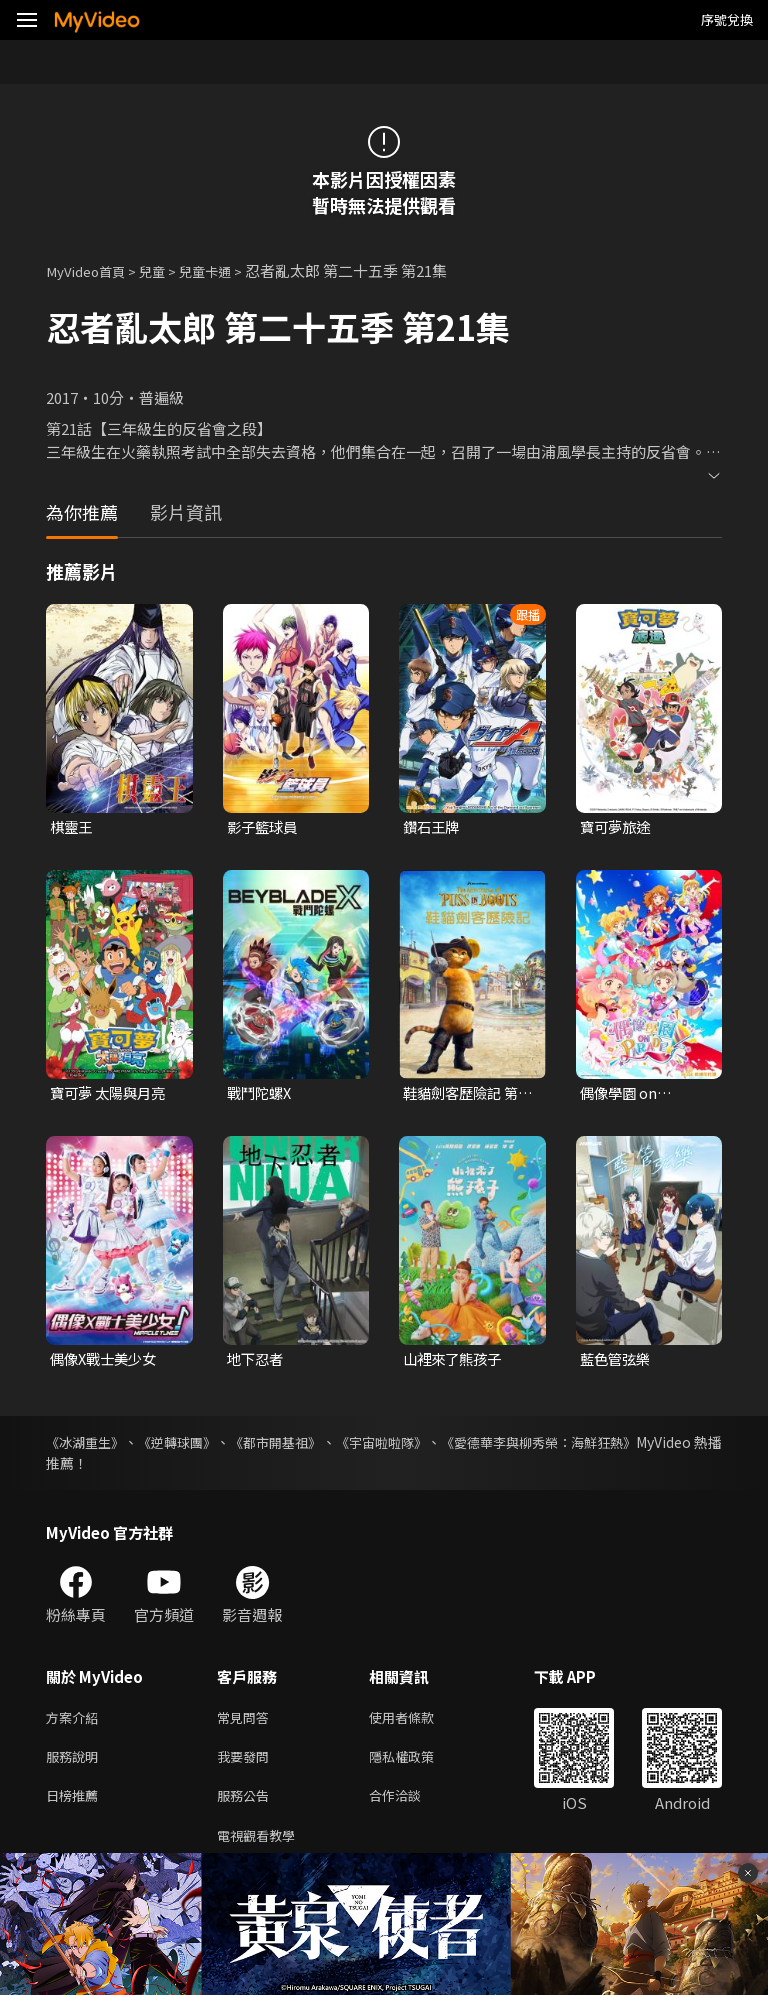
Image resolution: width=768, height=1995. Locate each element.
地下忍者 (257, 1362)
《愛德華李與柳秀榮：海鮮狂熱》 (617, 1446)
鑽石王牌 (433, 827)
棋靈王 (72, 827)
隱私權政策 (418, 1764)
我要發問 (247, 1764)
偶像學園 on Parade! (620, 1096)
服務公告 (247, 1806)
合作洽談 (411, 1806)
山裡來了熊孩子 (455, 1362)
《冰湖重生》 (88, 1446)
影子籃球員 (264, 827)
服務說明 (76, 1764)
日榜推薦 (76, 1806)
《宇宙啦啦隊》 (438, 1446)
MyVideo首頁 (91, 270)
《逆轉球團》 (198, 1446)
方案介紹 (76, 1722)
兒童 (166, 270)
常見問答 (247, 1722)
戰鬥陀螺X (261, 1095)
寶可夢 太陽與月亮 (111, 1095)
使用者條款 (418, 1722)
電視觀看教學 (262, 1848)
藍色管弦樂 (617, 1362)
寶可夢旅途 (617, 827)
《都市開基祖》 (314, 1446)
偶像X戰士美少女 (107, 1362)
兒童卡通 (225, 270)
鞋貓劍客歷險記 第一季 (464, 1096)
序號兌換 (727, 19)
